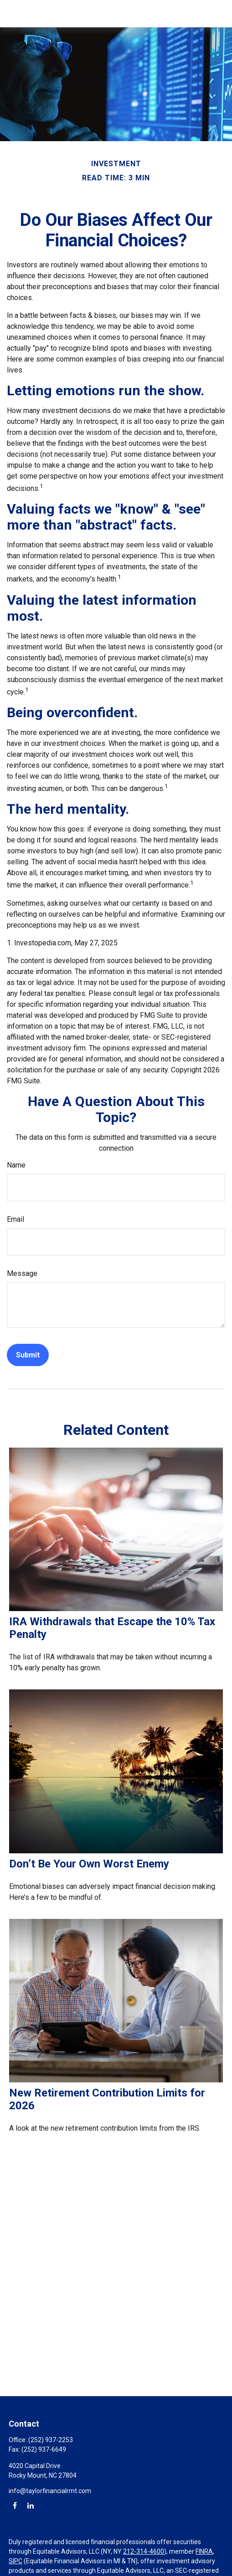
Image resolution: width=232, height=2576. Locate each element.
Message (22, 1273)
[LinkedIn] (30, 2505)
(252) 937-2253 (50, 2439)
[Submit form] (28, 1355)
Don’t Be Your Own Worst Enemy (89, 1863)
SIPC (15, 2561)
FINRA (204, 2551)
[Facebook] (15, 2505)
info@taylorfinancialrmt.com (50, 2490)
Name (16, 1165)
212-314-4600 (143, 2551)
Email (15, 1219)
